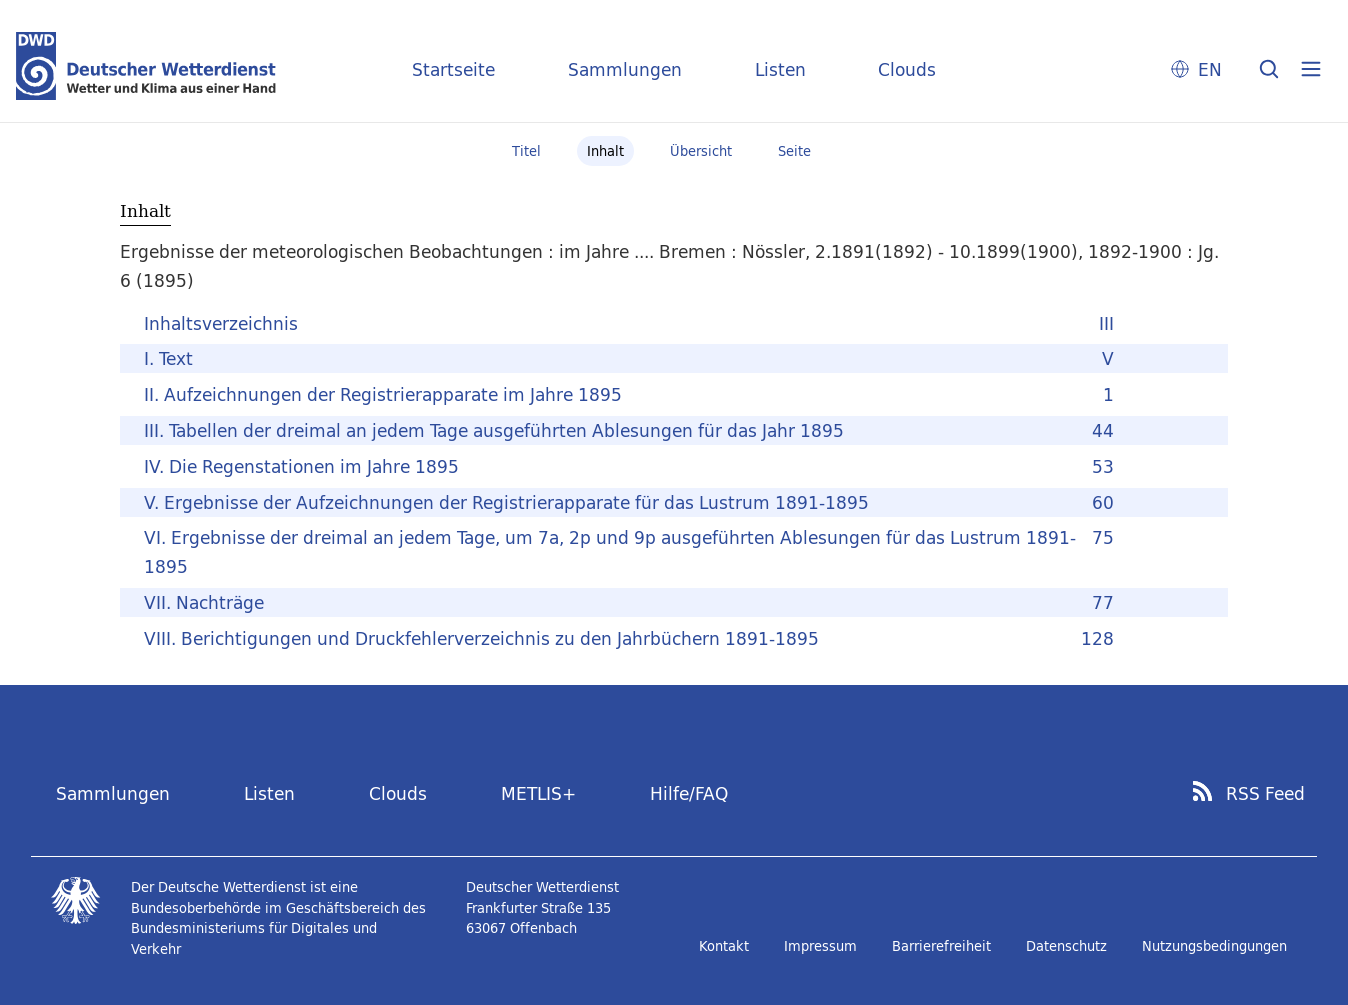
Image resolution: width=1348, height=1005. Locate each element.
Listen (780, 69)
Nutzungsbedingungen (1214, 946)
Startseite (453, 69)
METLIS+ (538, 793)
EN (1210, 69)
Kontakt (724, 946)
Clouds (907, 69)
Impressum (820, 946)
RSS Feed (1265, 794)
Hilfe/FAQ (689, 793)
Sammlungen (625, 69)
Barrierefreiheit (941, 946)
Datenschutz (1066, 946)
